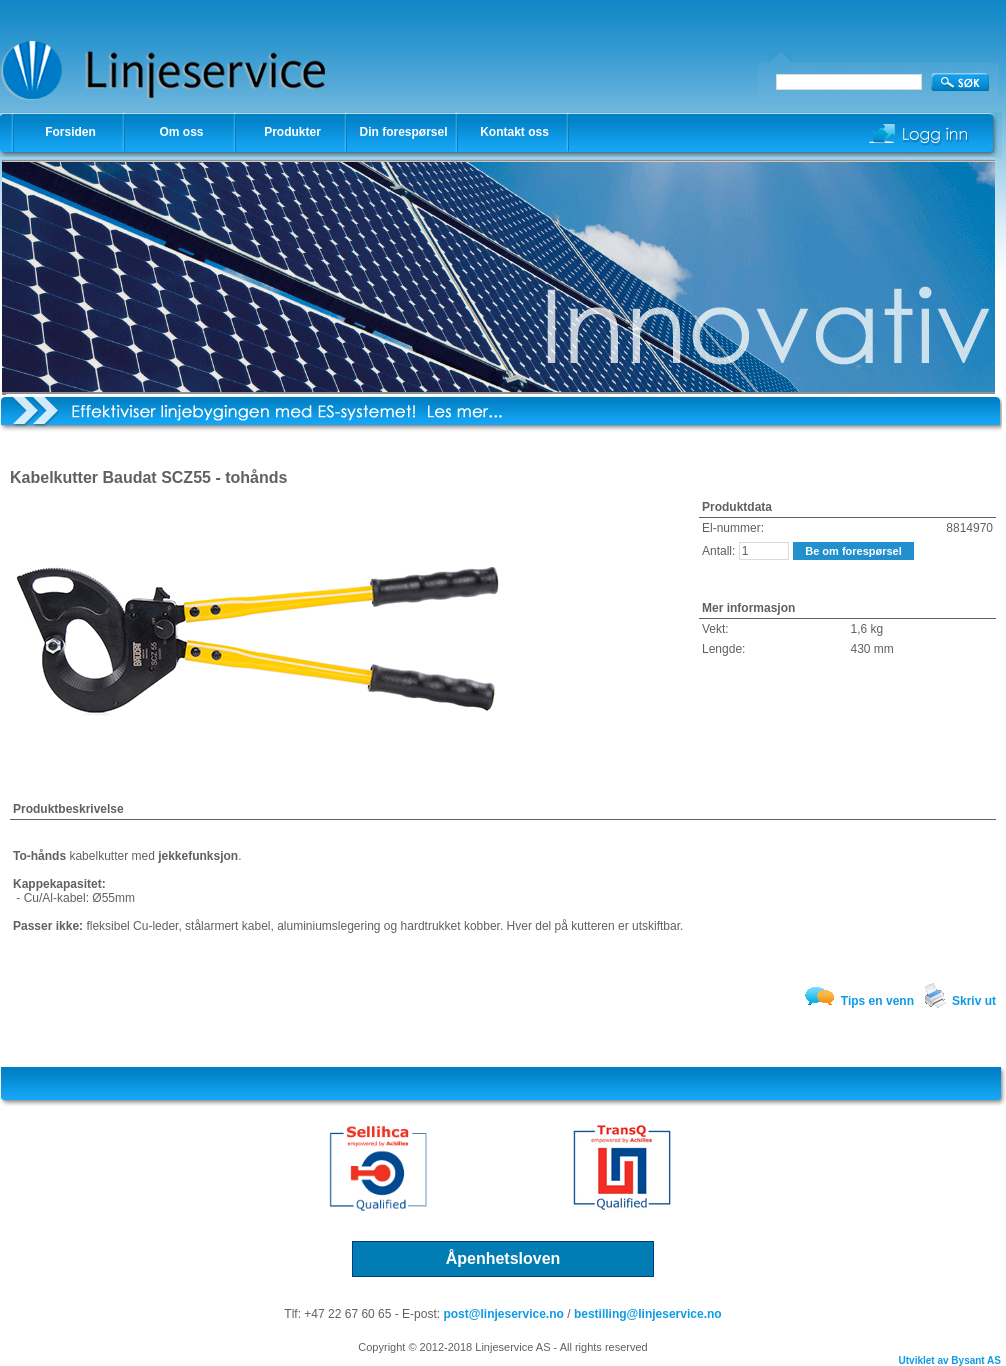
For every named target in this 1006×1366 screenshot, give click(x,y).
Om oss (181, 132)
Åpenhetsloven (503, 1258)
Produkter (292, 132)
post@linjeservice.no (503, 1314)
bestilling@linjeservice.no (648, 1314)
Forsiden (70, 132)
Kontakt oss (514, 132)
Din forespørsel (403, 132)
